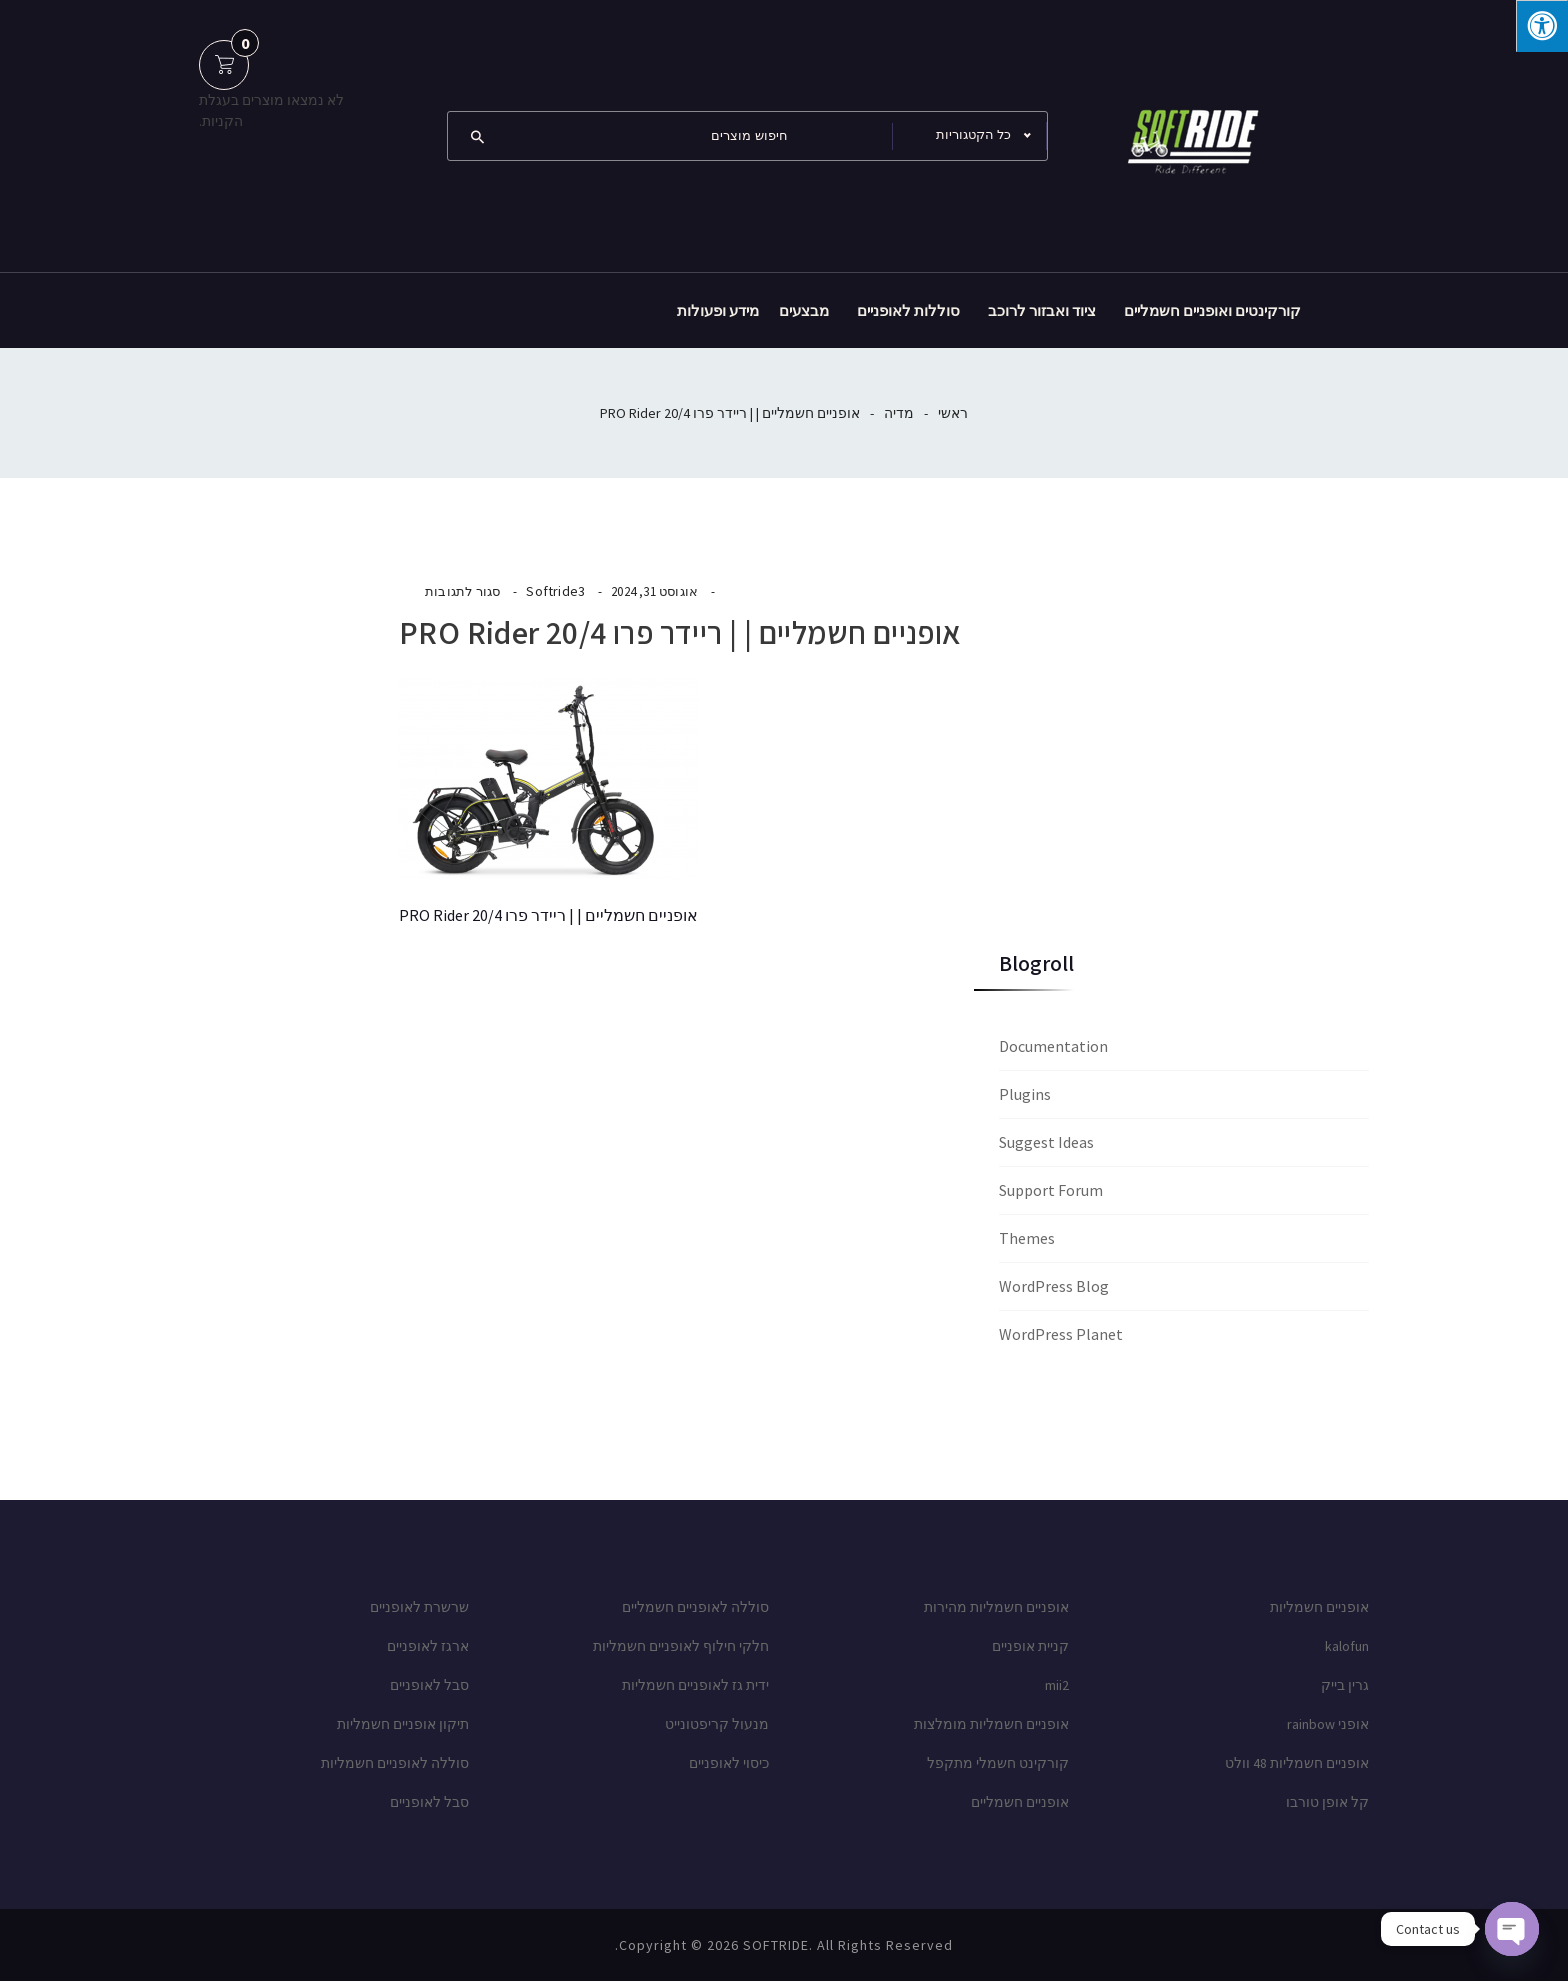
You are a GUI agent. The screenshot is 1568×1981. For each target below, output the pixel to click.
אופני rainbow (1328, 1724)
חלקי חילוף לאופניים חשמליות (681, 1646)
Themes (1027, 1238)
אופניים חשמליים (1020, 1802)
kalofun (1347, 1646)
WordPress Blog (1054, 1286)
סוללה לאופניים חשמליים (695, 1607)
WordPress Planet (1061, 1334)
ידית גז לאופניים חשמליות (695, 1685)
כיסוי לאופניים (729, 1763)
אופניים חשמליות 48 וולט (1297, 1763)
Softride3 (555, 591)
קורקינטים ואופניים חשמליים (1212, 310)
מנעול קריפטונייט (717, 1724)
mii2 (1057, 1685)
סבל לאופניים (429, 1685)
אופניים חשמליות (1319, 1607)
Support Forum (1051, 1190)
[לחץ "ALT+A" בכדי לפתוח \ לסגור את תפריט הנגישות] (1542, 26)
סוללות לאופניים (908, 310)
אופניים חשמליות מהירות (996, 1607)
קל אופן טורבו (1327, 1802)
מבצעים (804, 310)
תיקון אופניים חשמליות (403, 1724)
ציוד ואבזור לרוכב (1042, 310)
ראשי (953, 413)
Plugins (1025, 1094)
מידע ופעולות (718, 310)
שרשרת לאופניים (419, 1607)
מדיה (899, 413)
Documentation (1053, 1046)
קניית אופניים (1030, 1646)
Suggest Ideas (1046, 1142)
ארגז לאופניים (428, 1646)
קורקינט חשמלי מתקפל (998, 1763)
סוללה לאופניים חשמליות (395, 1763)
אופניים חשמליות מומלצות (991, 1724)
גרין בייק (1345, 1685)
